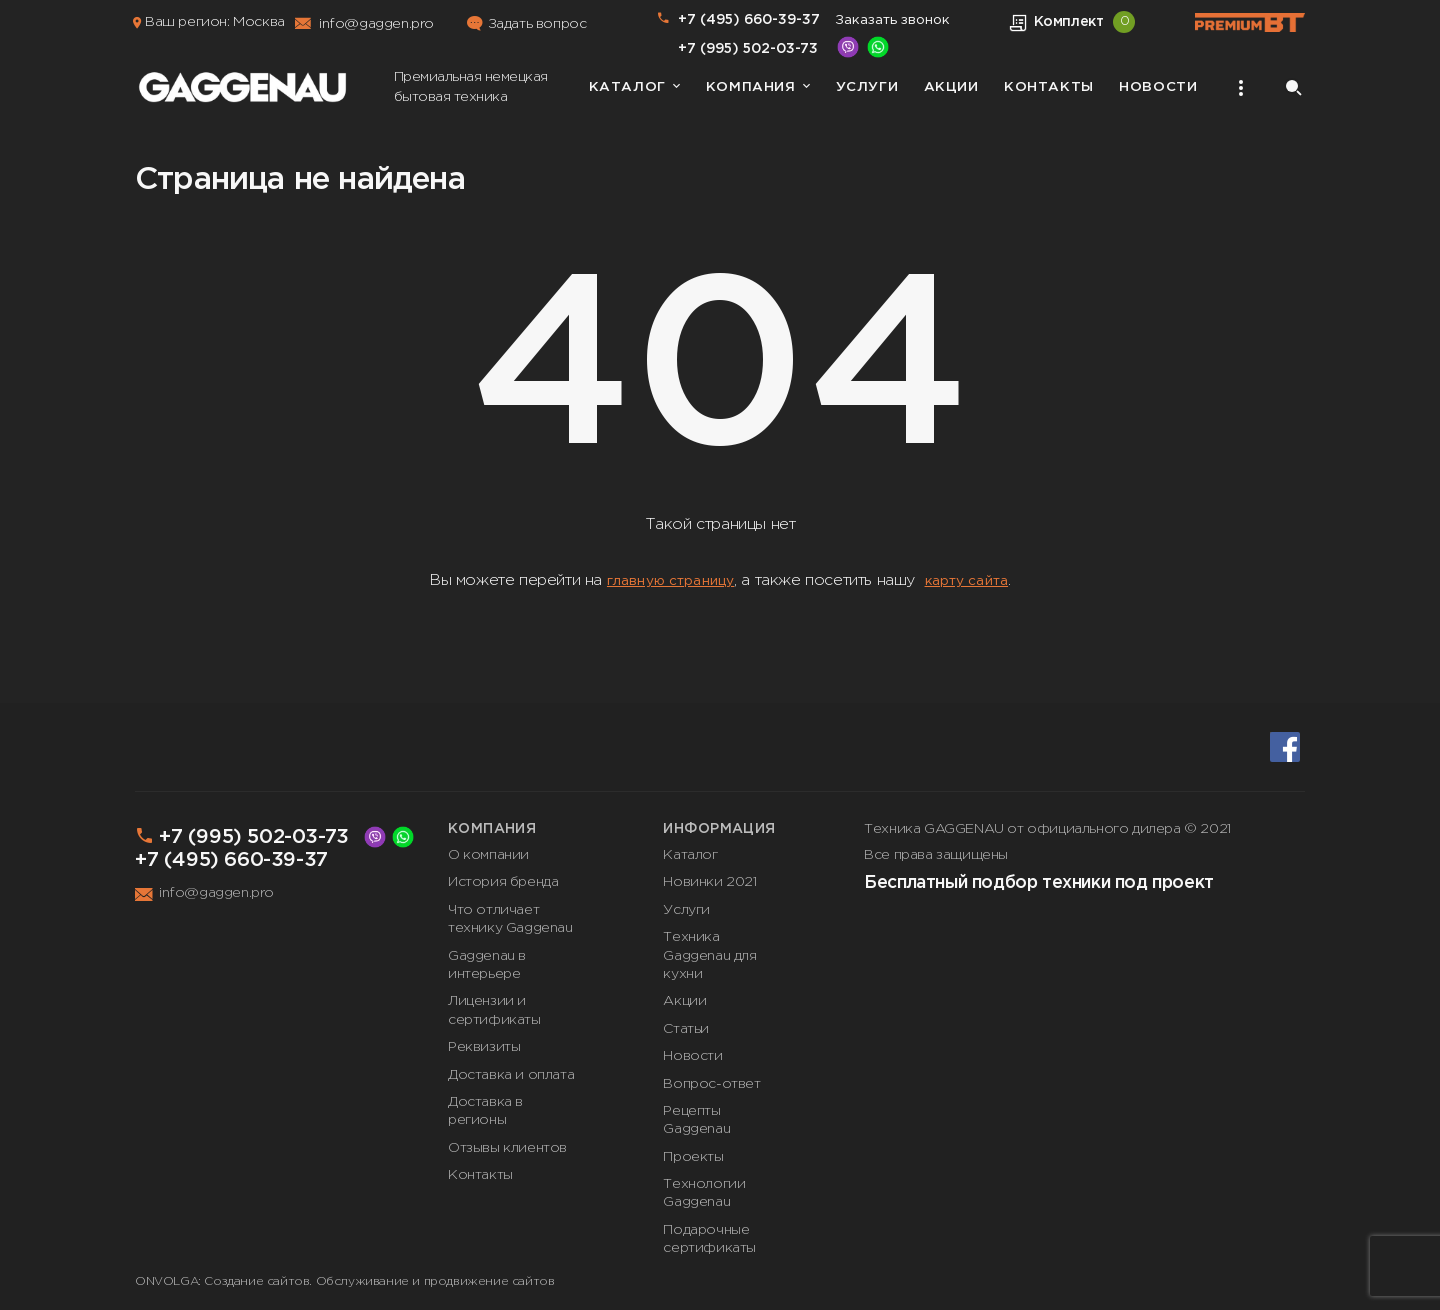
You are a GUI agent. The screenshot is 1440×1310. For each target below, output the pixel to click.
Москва (259, 22)
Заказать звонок (892, 20)
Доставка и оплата (511, 1075)
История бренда (503, 882)
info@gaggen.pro (376, 24)
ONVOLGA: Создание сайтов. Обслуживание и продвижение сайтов (344, 1281)
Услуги (867, 87)
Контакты (1049, 87)
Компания (751, 87)
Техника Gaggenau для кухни (709, 955)
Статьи (686, 1029)
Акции (951, 87)
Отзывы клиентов (507, 1148)
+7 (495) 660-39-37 (749, 20)
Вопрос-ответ (711, 1084)
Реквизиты (484, 1047)
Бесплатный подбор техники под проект (1039, 883)
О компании (488, 855)
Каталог (627, 87)
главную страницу (670, 581)
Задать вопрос (537, 24)
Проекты (693, 1157)
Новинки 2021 (709, 882)
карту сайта (967, 581)
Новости (1158, 87)
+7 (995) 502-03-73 (748, 49)
